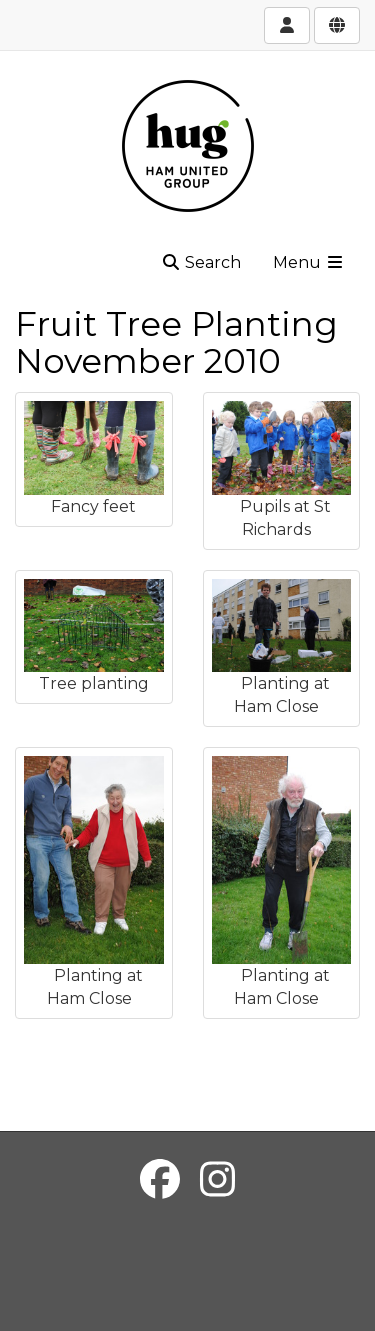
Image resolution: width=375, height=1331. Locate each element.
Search (201, 262)
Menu (309, 262)
